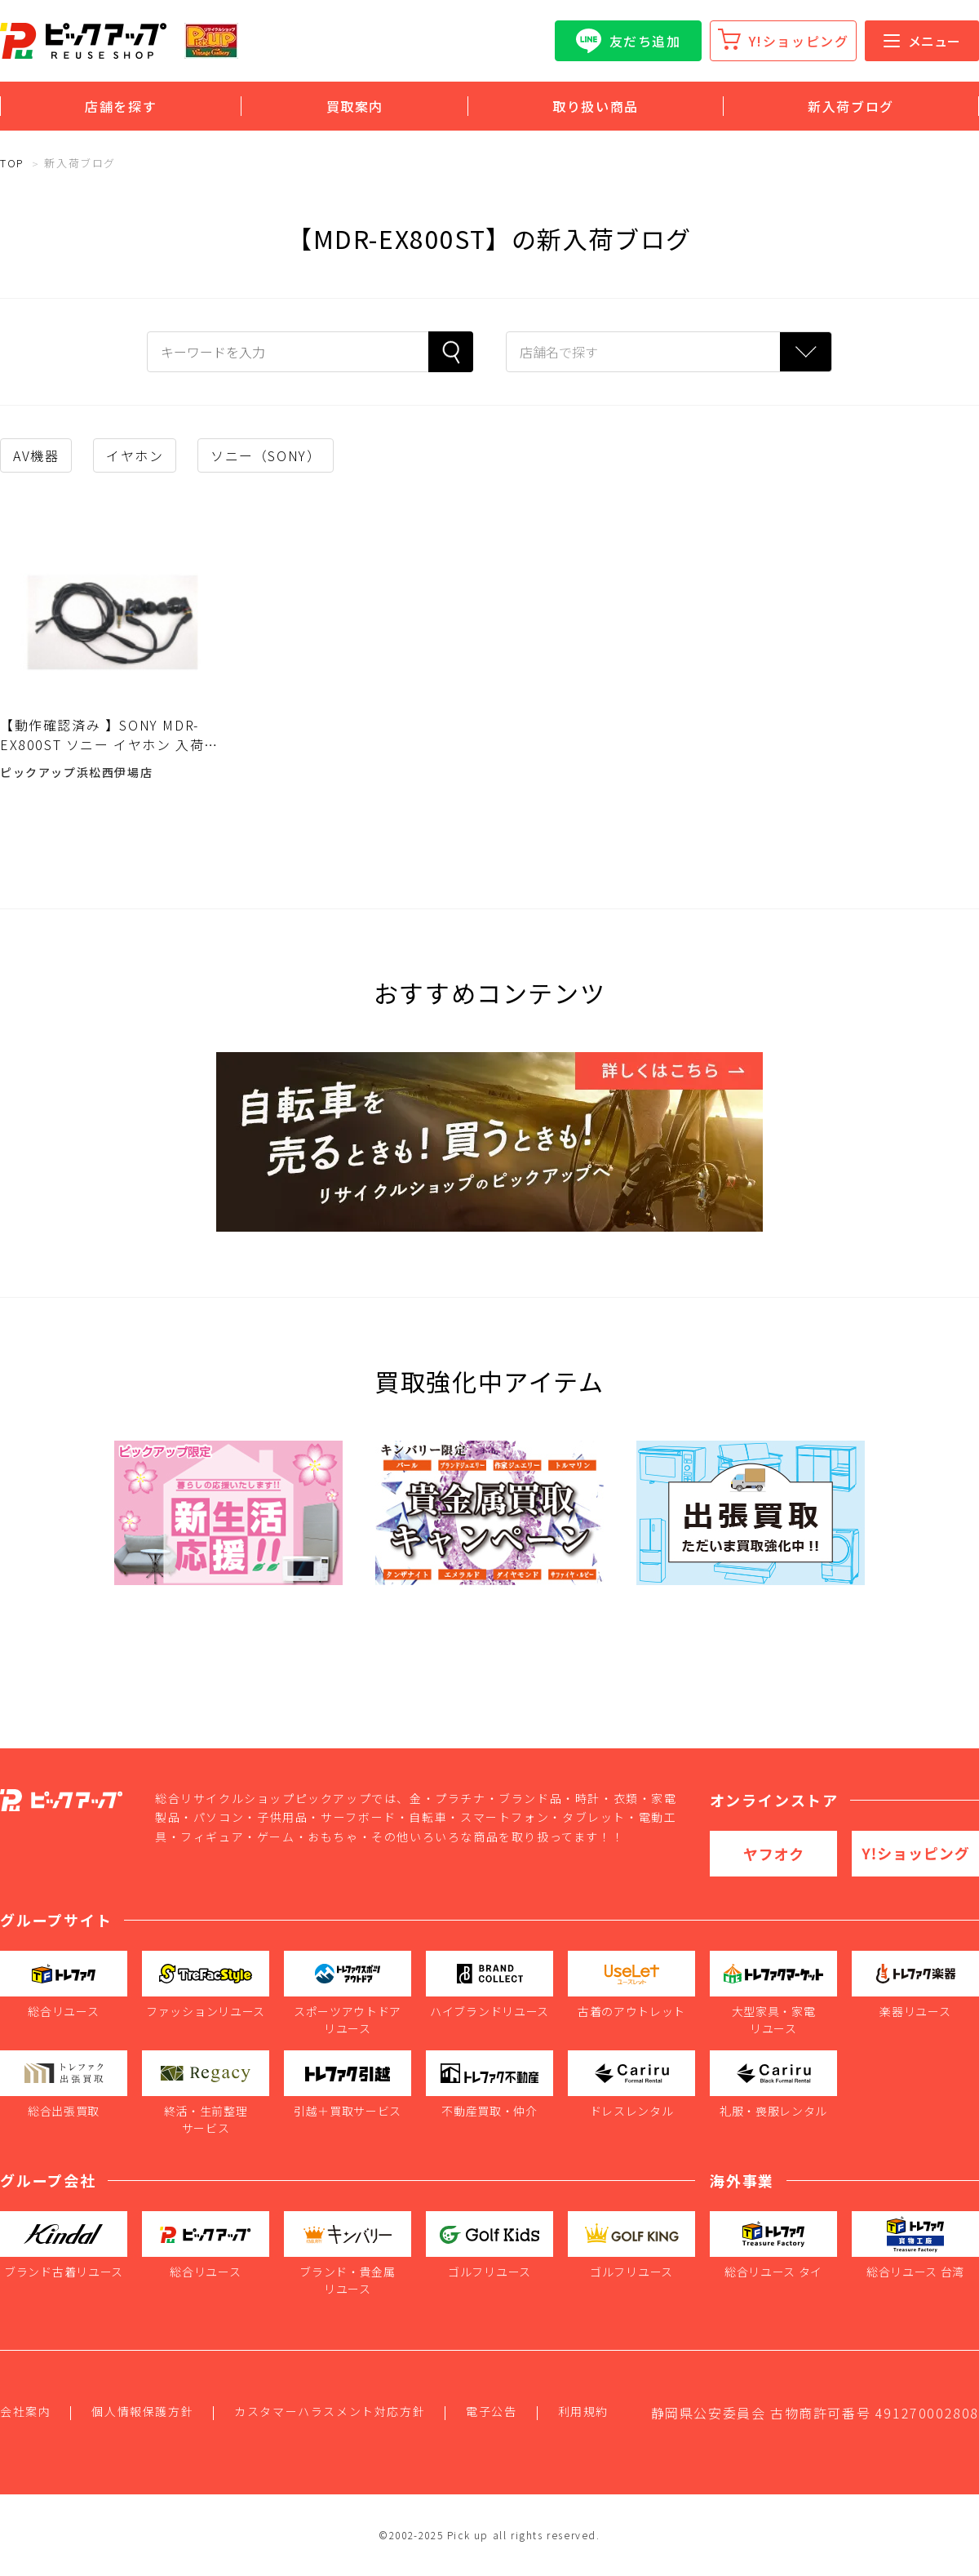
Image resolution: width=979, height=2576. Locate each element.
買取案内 (354, 106)
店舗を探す (121, 106)
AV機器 (36, 455)
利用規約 (583, 2411)
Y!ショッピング (799, 41)
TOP (12, 163)
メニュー (922, 41)
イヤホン (134, 455)
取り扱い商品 (595, 106)
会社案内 (25, 2411)
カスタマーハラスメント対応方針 (329, 2411)
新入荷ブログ (851, 106)
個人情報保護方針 (142, 2411)
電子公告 (491, 2411)
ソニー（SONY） (265, 455)
